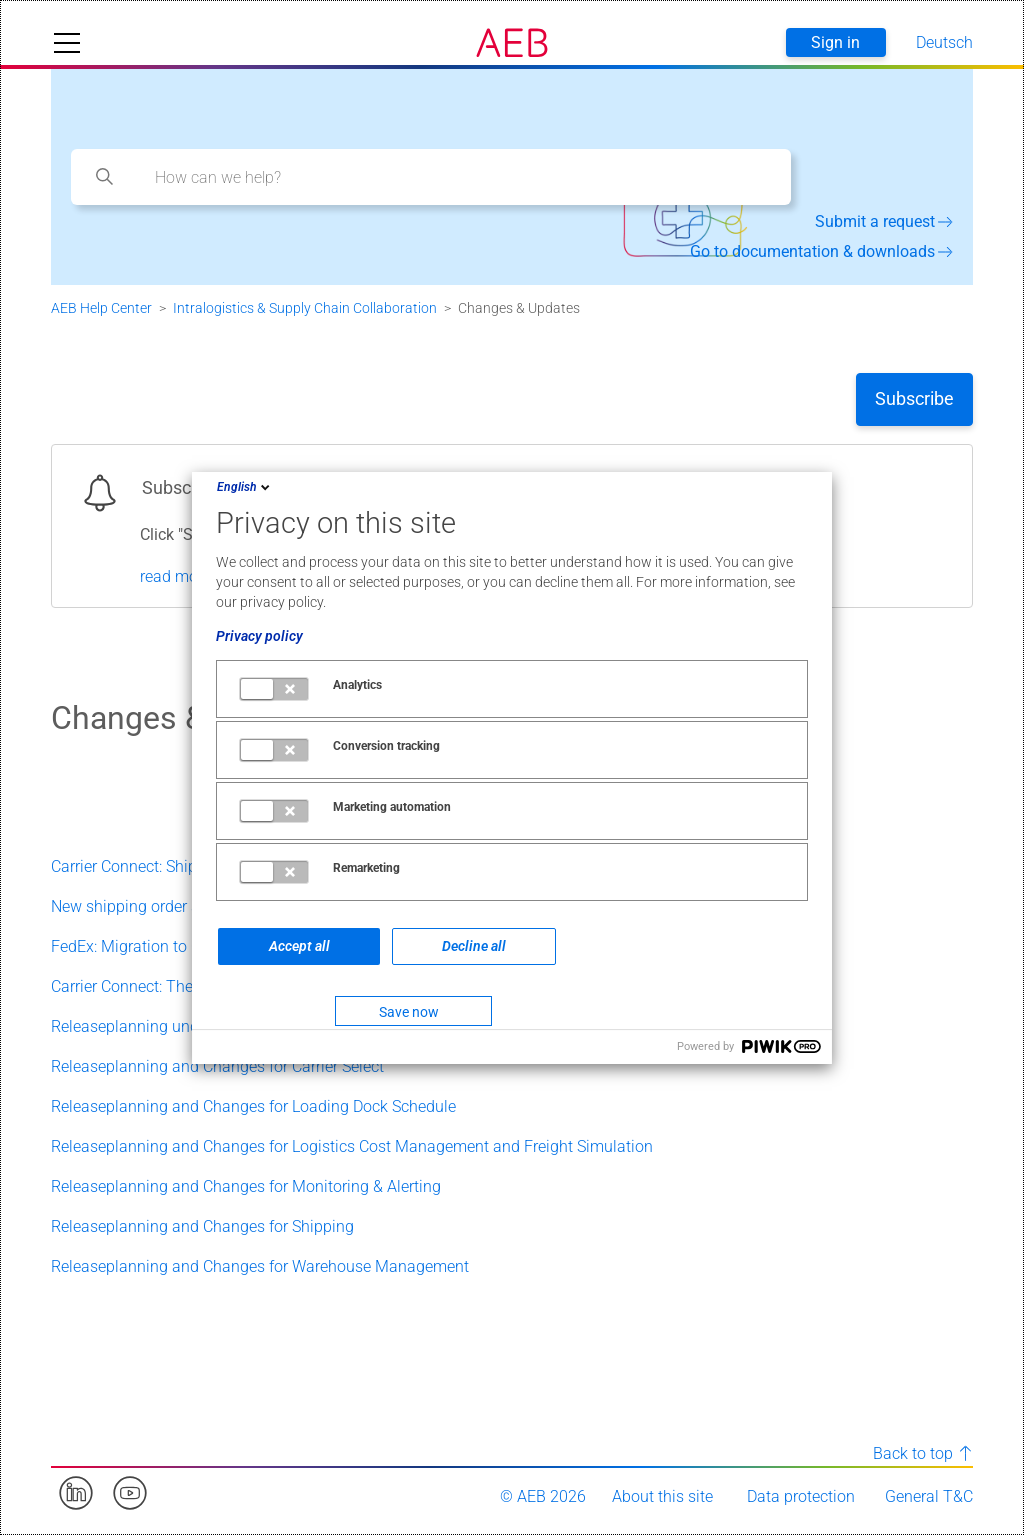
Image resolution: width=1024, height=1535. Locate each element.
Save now (409, 1012)
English (245, 487)
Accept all (299, 946)
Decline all (474, 946)
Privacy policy (259, 636)
